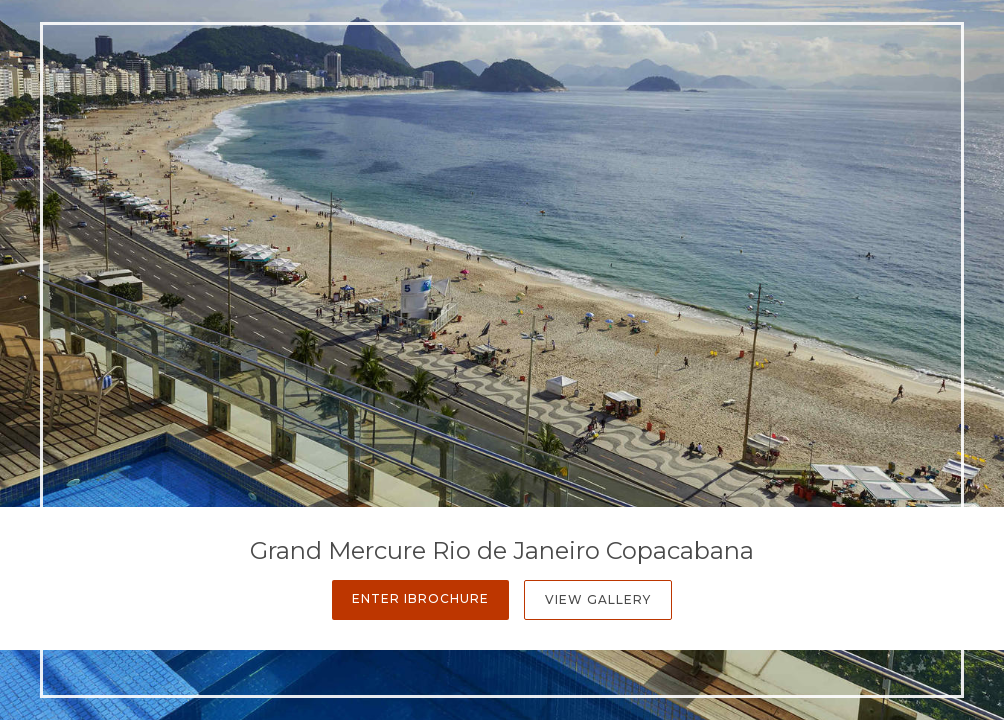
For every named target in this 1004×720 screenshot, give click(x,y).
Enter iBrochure (420, 598)
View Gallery (598, 599)
